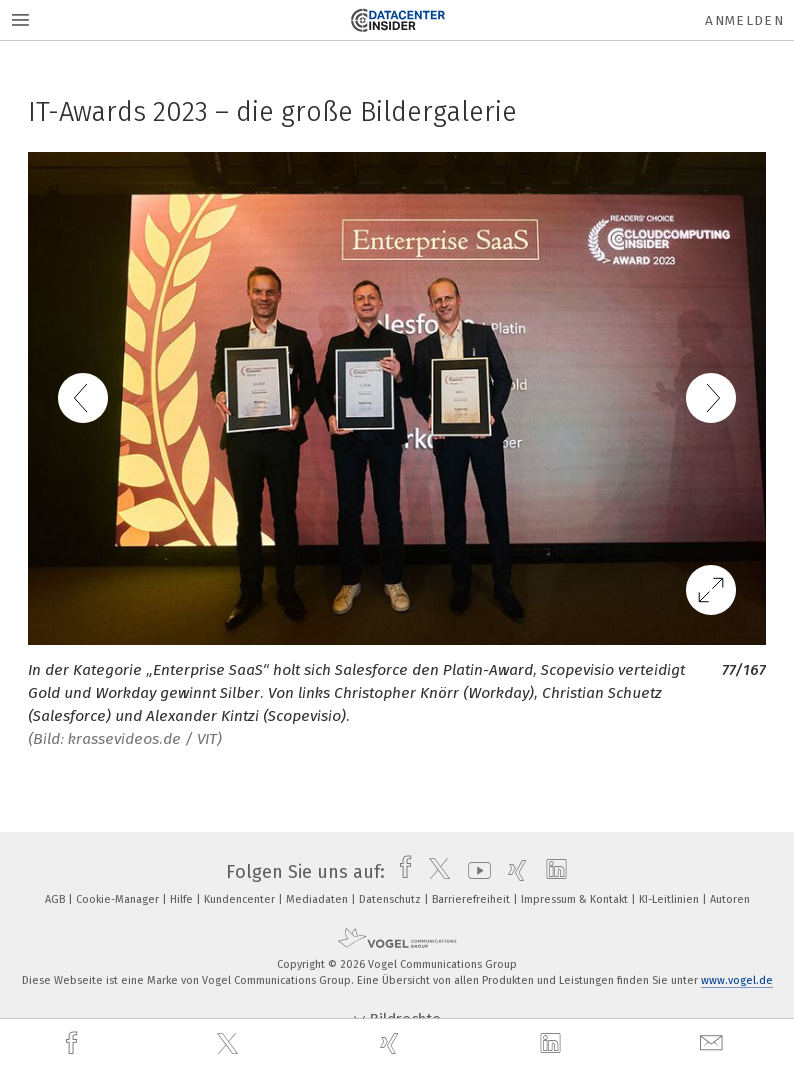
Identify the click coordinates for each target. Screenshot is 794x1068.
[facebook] (74, 1043)
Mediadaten (318, 899)
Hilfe (183, 899)
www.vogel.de (737, 980)
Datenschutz (391, 899)
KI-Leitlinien (670, 899)
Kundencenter (241, 899)
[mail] (714, 1043)
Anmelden (744, 20)
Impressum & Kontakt (576, 899)
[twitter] (230, 1044)
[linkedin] (553, 1044)
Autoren (730, 899)
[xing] (392, 1043)
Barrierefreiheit (472, 899)
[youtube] (474, 872)
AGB (56, 899)
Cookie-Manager (119, 899)
